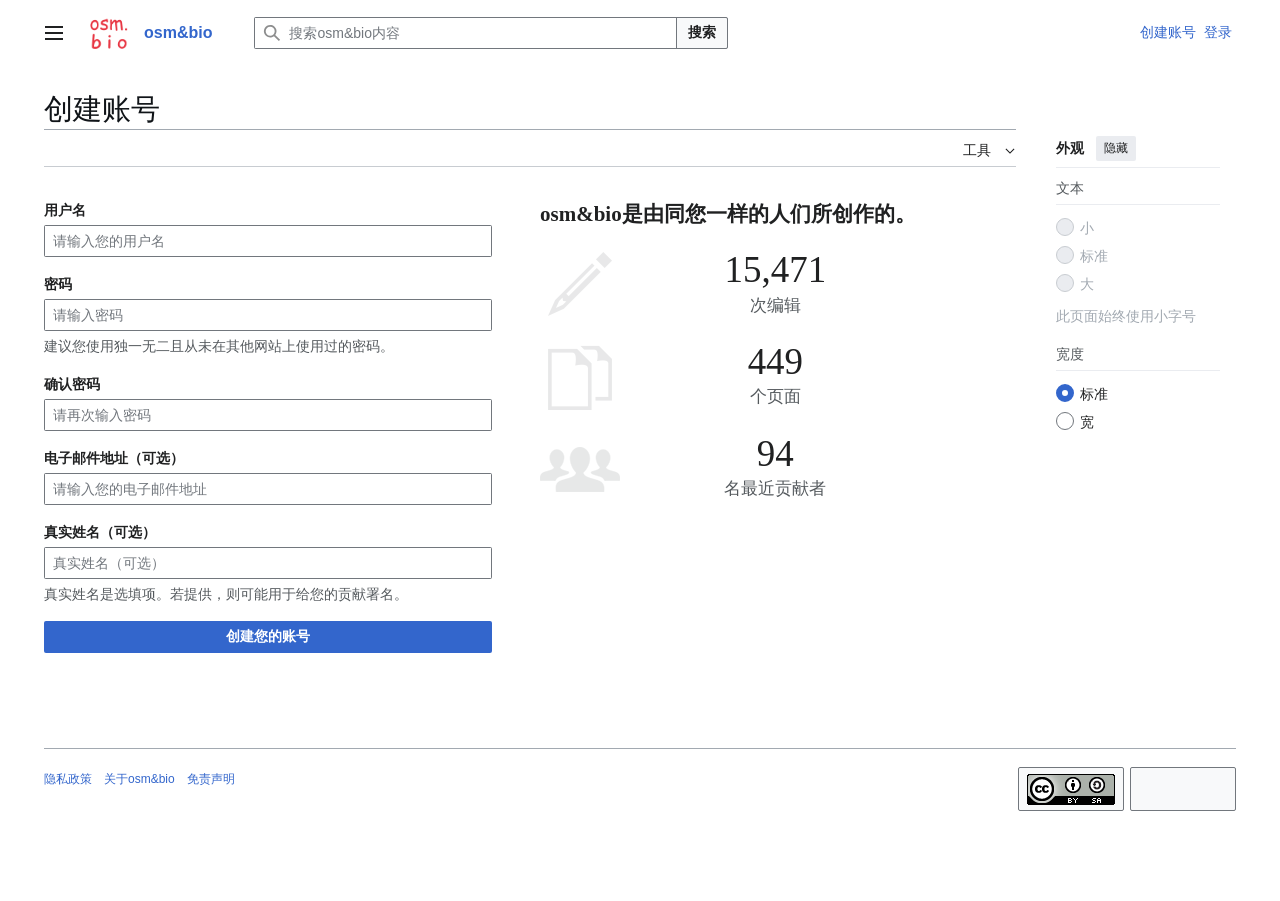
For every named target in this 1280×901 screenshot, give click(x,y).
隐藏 (1116, 148)
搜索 (702, 32)
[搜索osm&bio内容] (465, 33)
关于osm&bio (139, 779)
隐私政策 (68, 779)
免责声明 (211, 779)
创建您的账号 (268, 636)
